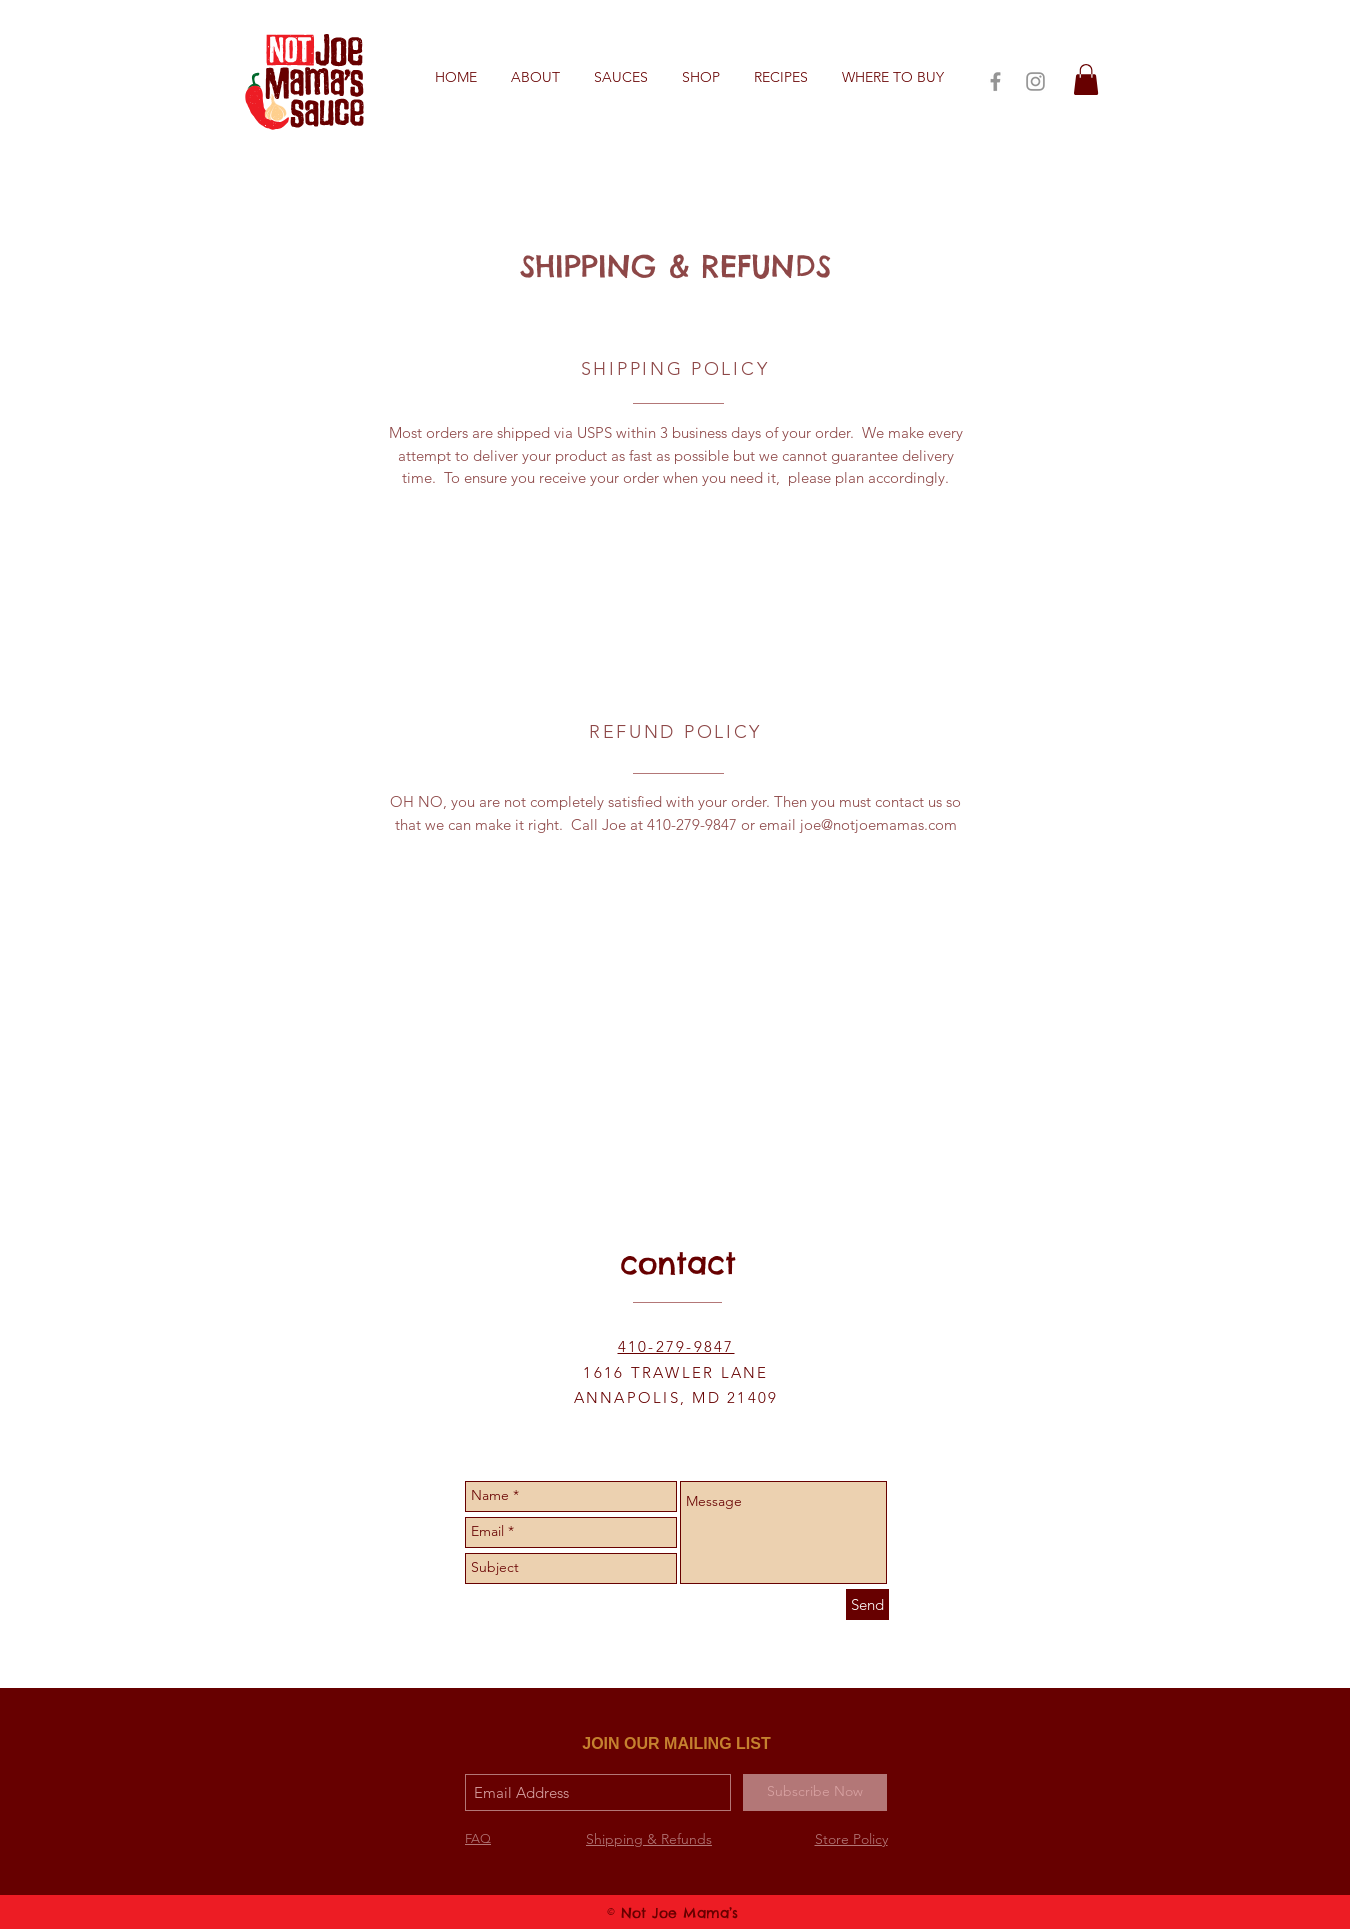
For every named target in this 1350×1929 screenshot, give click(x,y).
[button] (781, 77)
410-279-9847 (676, 1346)
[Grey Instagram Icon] (1035, 81)
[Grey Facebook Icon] (995, 81)
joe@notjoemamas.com (878, 824)
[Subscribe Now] (815, 1792)
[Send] (867, 1604)
